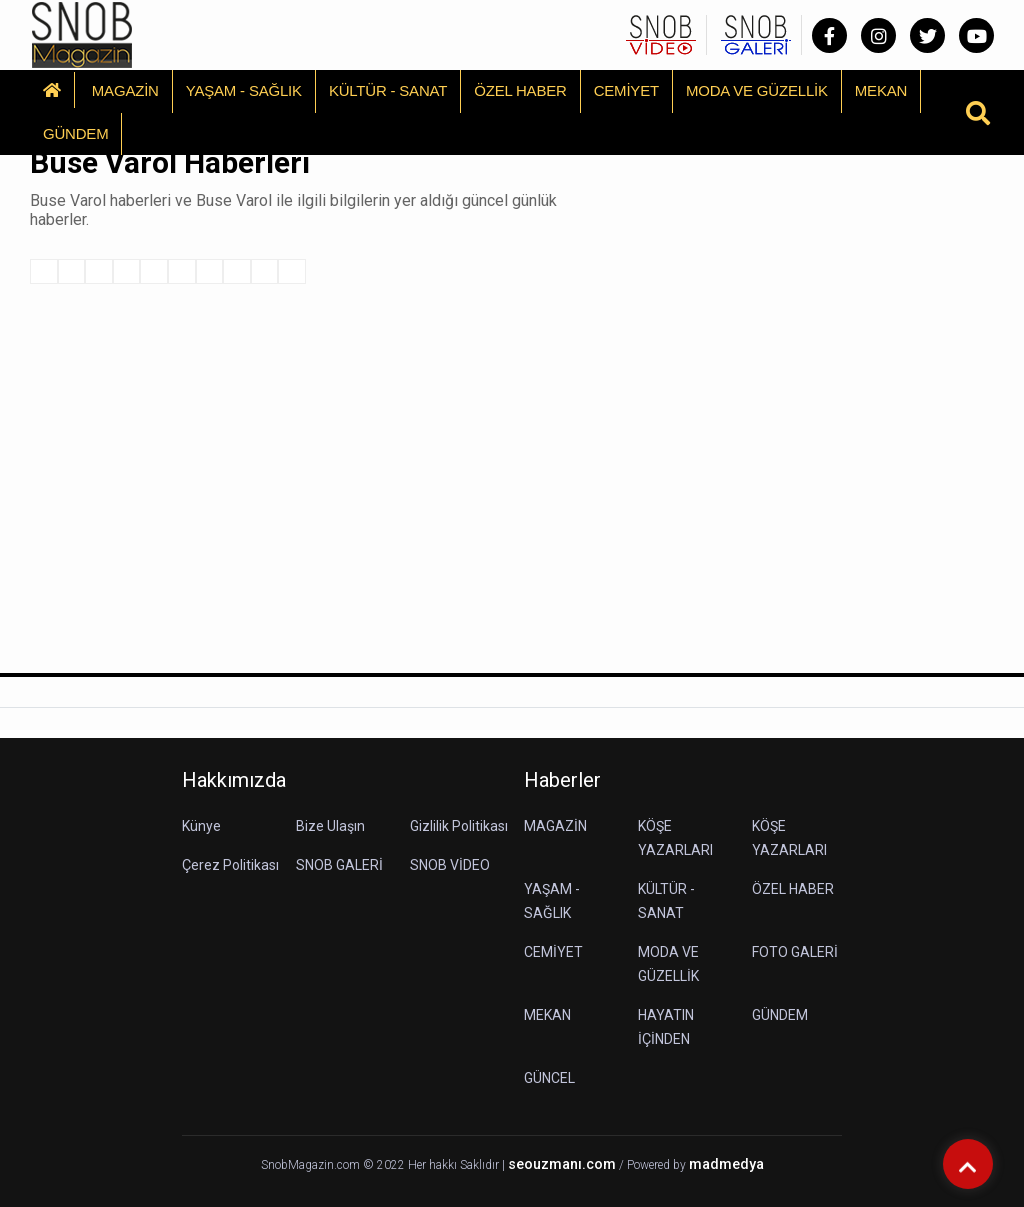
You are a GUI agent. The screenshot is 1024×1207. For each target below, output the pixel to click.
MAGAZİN (125, 90)
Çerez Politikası (230, 865)
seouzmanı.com (562, 1164)
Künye (201, 826)
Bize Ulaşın (330, 826)
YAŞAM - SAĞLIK (244, 90)
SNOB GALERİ (339, 865)
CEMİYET (626, 90)
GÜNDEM (75, 133)
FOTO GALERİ (795, 952)
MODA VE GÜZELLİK (757, 90)
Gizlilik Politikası (459, 826)
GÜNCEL (549, 1078)
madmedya (726, 1164)
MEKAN (881, 90)
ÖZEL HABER (520, 90)
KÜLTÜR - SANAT (388, 90)
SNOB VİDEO (450, 865)
